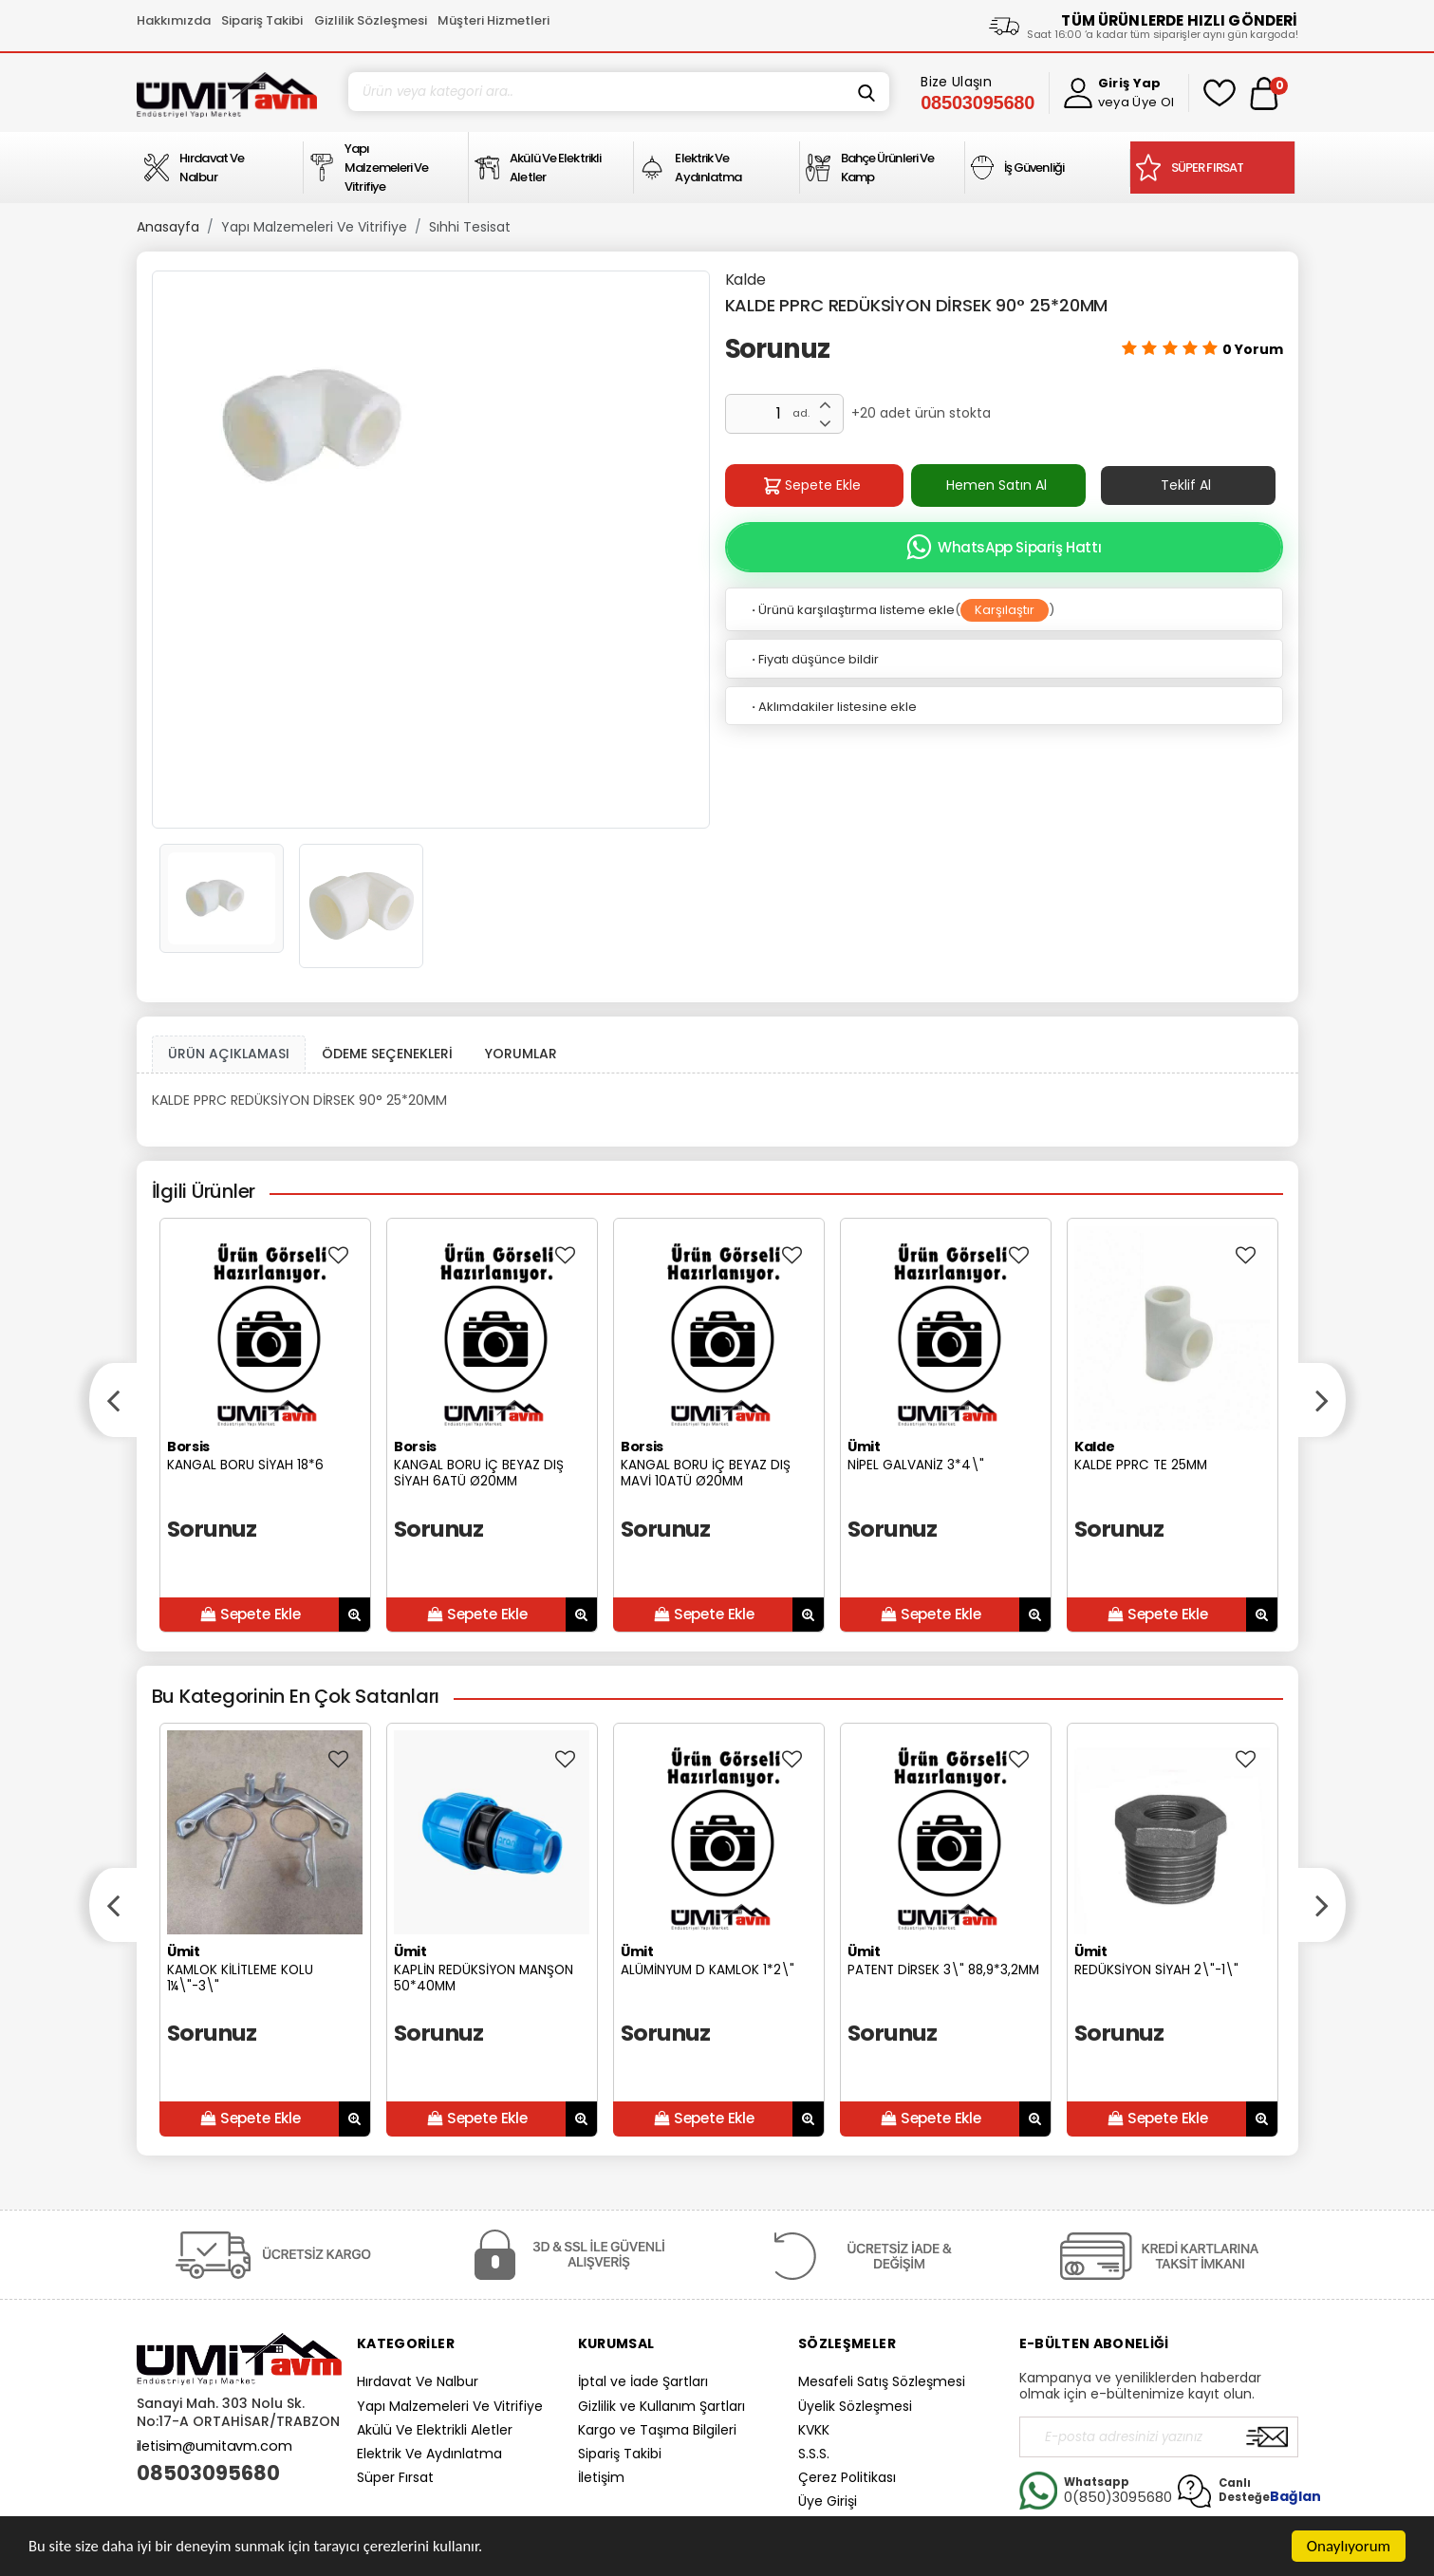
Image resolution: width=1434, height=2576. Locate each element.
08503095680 (208, 2473)
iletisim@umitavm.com (214, 2445)
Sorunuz (777, 348)
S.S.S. (813, 2453)
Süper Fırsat (395, 2477)
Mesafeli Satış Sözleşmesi (881, 2381)
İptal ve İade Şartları (643, 2381)
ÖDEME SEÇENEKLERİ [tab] (387, 1053)
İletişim (601, 2477)
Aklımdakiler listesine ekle (833, 707)
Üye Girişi (827, 2501)
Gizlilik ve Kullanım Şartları (661, 2406)
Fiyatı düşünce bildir (814, 659)
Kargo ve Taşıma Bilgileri (657, 2429)
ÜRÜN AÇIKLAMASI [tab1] (228, 1053)
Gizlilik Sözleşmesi (370, 20)
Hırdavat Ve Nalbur (417, 2381)
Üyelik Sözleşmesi (855, 2406)
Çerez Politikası (847, 2477)
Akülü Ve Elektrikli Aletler (434, 2429)
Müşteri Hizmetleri (493, 20)
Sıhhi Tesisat (470, 226)
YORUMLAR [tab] (521, 1053)
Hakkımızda (174, 20)
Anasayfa (168, 226)
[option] (431, 427)
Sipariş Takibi (262, 20)
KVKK (813, 2429)
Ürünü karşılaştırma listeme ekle (852, 610)
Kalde (745, 279)
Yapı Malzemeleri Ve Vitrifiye (314, 226)
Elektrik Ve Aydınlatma (429, 2453)
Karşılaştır (1004, 610)
